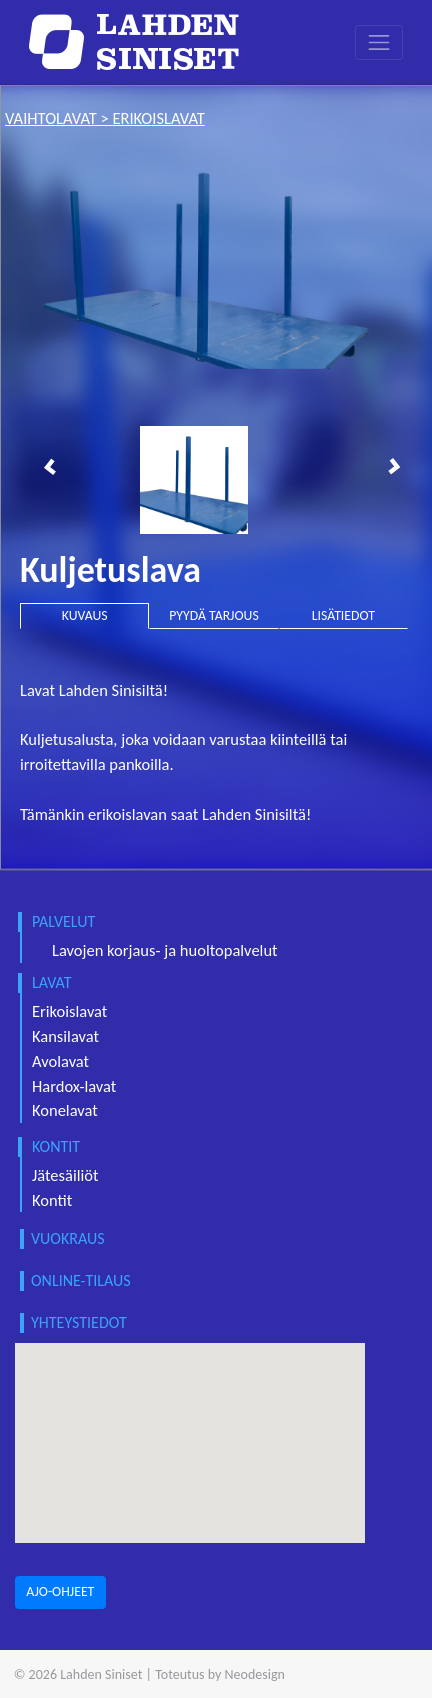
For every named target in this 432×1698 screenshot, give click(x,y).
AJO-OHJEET (60, 1591)
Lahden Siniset (101, 1674)
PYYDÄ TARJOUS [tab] (213, 615)
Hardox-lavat (74, 1086)
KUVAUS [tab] (85, 615)
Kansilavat (65, 1036)
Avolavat (60, 1061)
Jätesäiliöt (65, 1175)
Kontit (52, 1200)
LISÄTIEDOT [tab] (343, 615)
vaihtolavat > (58, 118)
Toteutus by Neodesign (220, 1674)
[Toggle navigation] (379, 42)
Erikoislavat (69, 1011)
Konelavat (65, 1110)
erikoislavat (158, 118)
